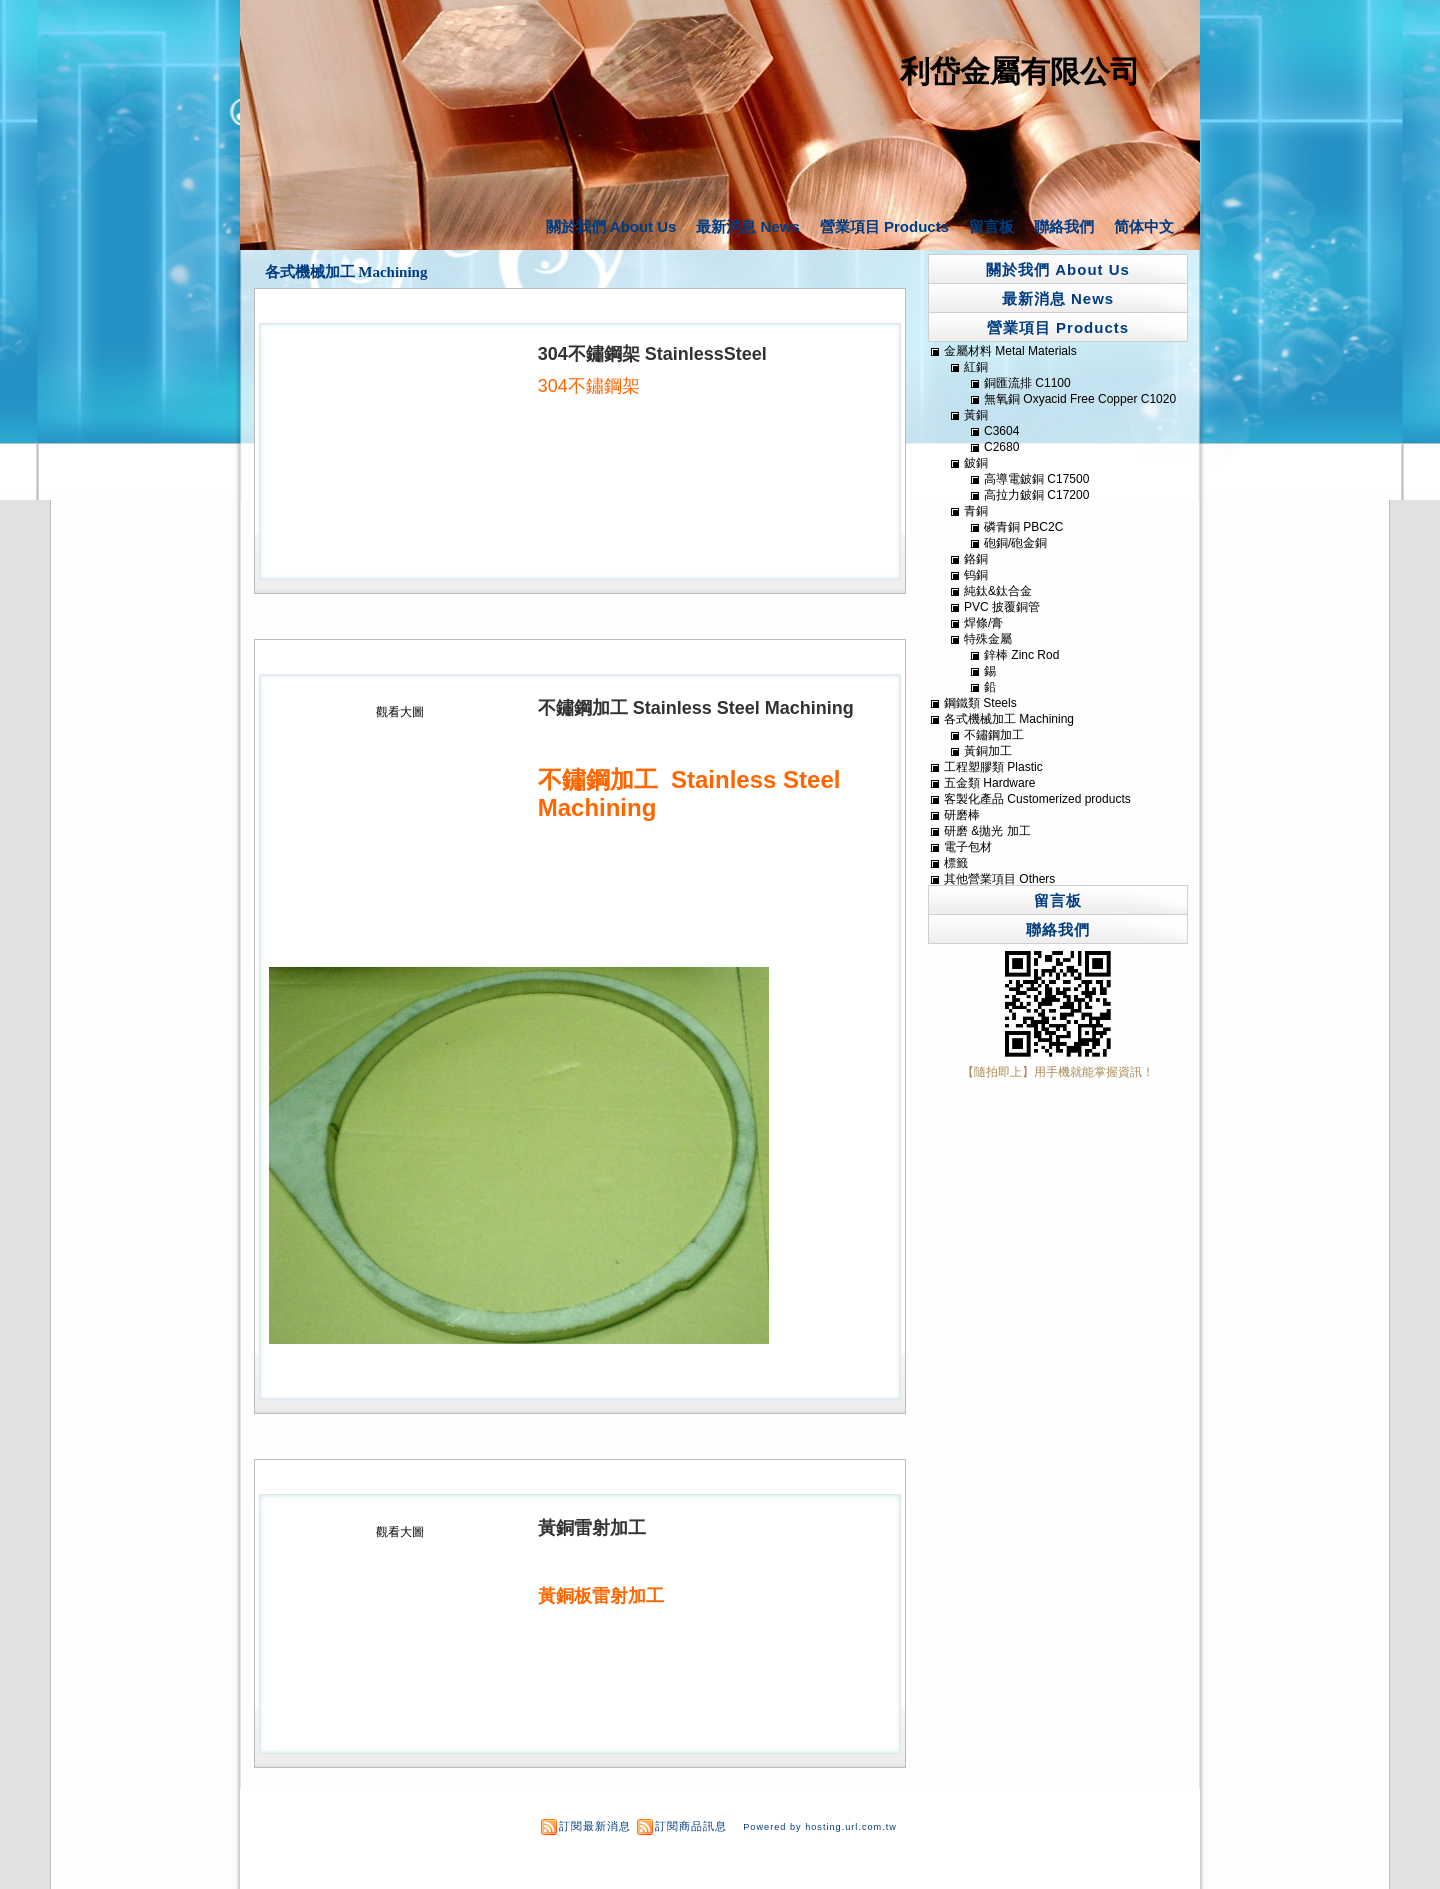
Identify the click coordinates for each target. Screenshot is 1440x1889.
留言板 (991, 226)
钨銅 (976, 575)
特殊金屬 (988, 639)
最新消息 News (747, 226)
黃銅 (976, 415)
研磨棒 (962, 815)
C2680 (1001, 447)
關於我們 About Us (611, 226)
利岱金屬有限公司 (1020, 71)
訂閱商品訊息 (691, 1826)
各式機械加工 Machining (346, 272)
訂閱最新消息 (595, 1826)
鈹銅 (976, 463)
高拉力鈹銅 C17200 (1036, 495)
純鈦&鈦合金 (998, 591)
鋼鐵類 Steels (980, 703)
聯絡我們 (1064, 226)
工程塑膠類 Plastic (993, 767)
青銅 (976, 511)
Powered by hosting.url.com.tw (820, 1827)
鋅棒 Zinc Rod (1021, 655)
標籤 (956, 863)
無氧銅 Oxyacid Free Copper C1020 (1080, 399)
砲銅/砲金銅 (1015, 543)
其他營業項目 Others (999, 879)
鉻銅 (976, 559)
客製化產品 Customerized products (1037, 799)
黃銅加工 (988, 751)
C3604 (1001, 431)
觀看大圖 (400, 712)
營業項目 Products (884, 226)
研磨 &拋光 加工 (987, 831)
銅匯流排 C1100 (1027, 383)
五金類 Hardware (989, 783)
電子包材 (968, 847)
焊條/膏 (983, 623)
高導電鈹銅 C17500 (1036, 479)
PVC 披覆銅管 (1002, 607)
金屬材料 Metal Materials (1010, 351)
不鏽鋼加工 (994, 735)
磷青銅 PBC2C (1023, 527)
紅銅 (976, 367)
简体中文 (1144, 226)
